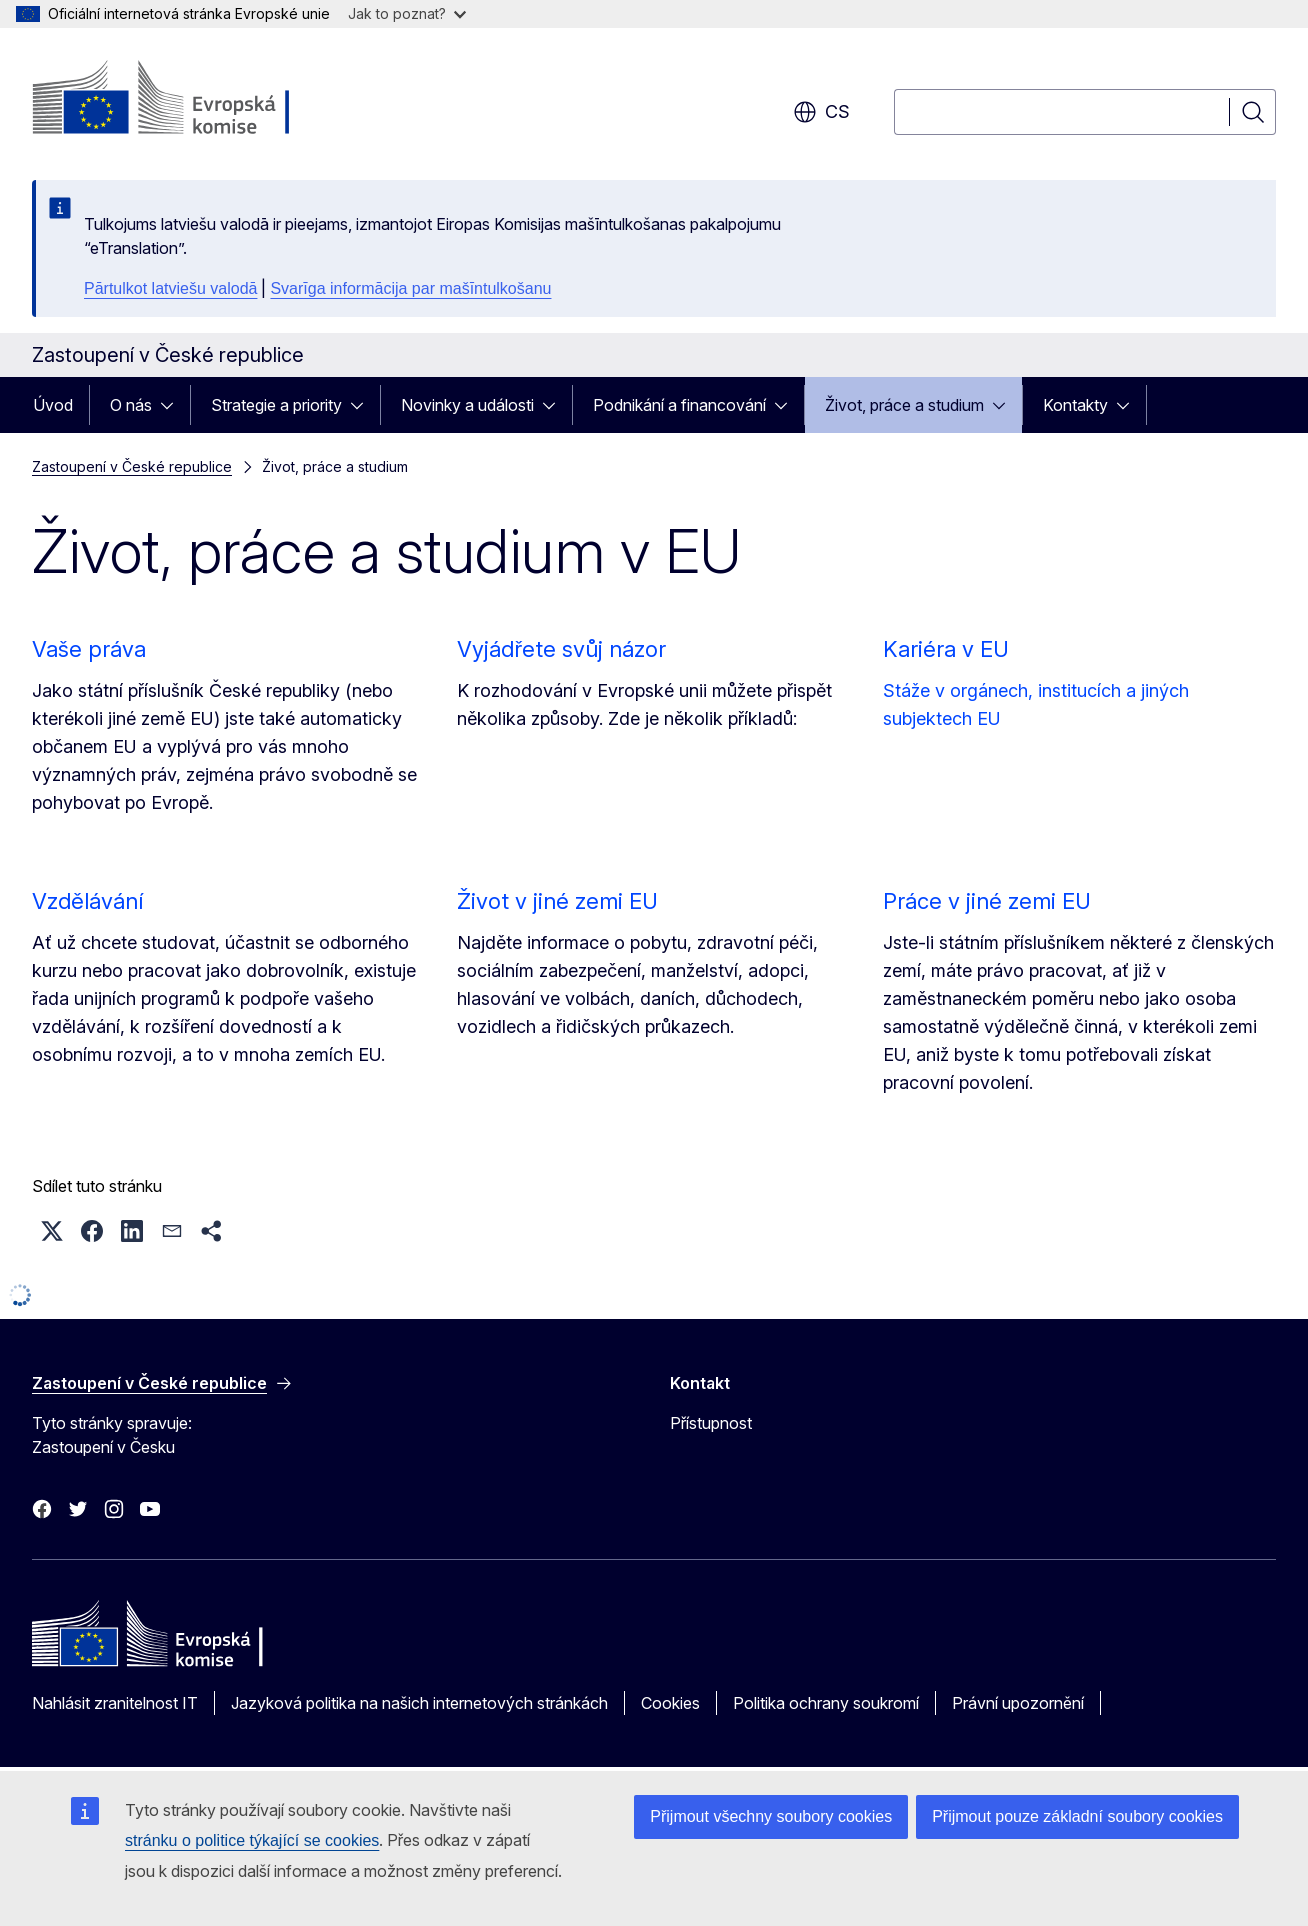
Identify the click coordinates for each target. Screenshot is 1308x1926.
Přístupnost (711, 1423)
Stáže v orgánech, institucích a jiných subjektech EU (1036, 704)
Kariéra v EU (946, 649)
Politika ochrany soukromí (826, 1703)
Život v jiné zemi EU (557, 901)
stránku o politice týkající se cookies (252, 1840)
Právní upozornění (1018, 1703)
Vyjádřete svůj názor (561, 649)
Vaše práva (89, 649)
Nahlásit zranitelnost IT (115, 1703)
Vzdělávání (87, 901)
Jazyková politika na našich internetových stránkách (419, 1703)
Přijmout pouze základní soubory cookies (1077, 1816)
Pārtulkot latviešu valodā (170, 288)
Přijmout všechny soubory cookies (771, 1816)
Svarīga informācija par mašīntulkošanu (410, 288)
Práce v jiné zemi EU (987, 901)
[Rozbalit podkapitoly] (173, 405)
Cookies (670, 1703)
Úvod (53, 405)
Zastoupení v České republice (132, 466)
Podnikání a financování (679, 405)
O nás (131, 405)
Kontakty (1075, 405)
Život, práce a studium (904, 405)
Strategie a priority (276, 405)
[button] (52, 1231)
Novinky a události (467, 405)
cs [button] (821, 112)
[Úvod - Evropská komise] (193, 100)
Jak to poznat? (407, 13)
